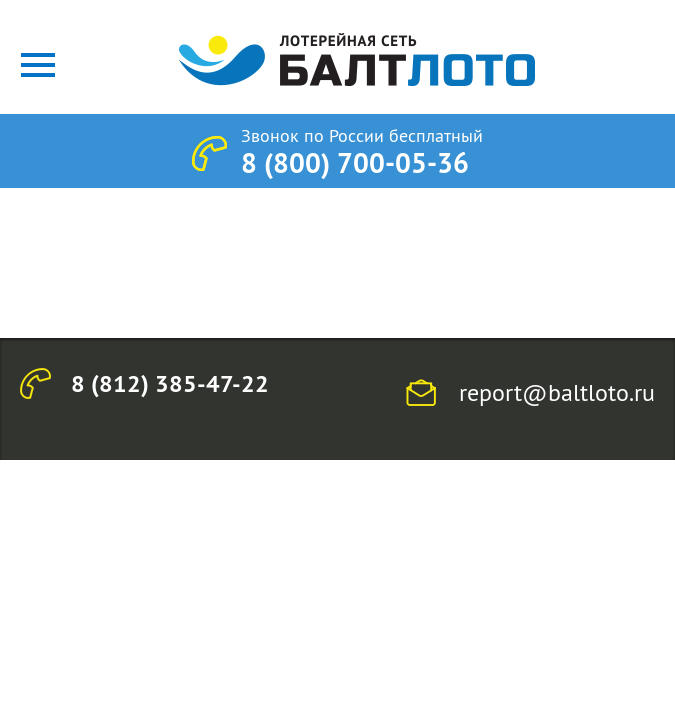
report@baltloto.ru (557, 392)
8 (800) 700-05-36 (355, 163)
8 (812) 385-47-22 (170, 383)
